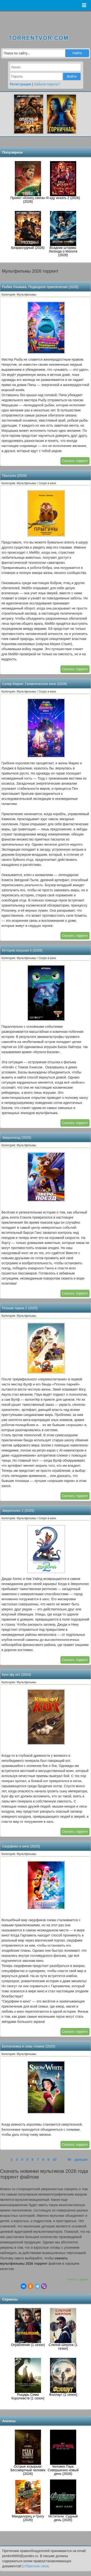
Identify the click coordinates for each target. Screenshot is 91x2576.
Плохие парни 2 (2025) (20, 1308)
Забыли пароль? (47, 84)
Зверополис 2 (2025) (18, 1510)
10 (55, 2159)
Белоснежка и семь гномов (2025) (28, 2046)
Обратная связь (36, 2566)
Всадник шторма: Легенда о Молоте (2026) (63, 234)
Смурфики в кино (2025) (21, 1846)
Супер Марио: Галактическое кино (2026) (34, 684)
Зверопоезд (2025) (16, 1137)
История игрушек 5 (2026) (22, 950)
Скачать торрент (75, 461)
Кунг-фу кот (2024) (16, 1674)
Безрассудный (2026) (27, 230)
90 (69, 2159)
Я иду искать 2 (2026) (63, 180)
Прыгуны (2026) (14, 475)
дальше (81, 2159)
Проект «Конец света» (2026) (28, 182)
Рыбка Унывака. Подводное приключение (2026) (40, 287)
